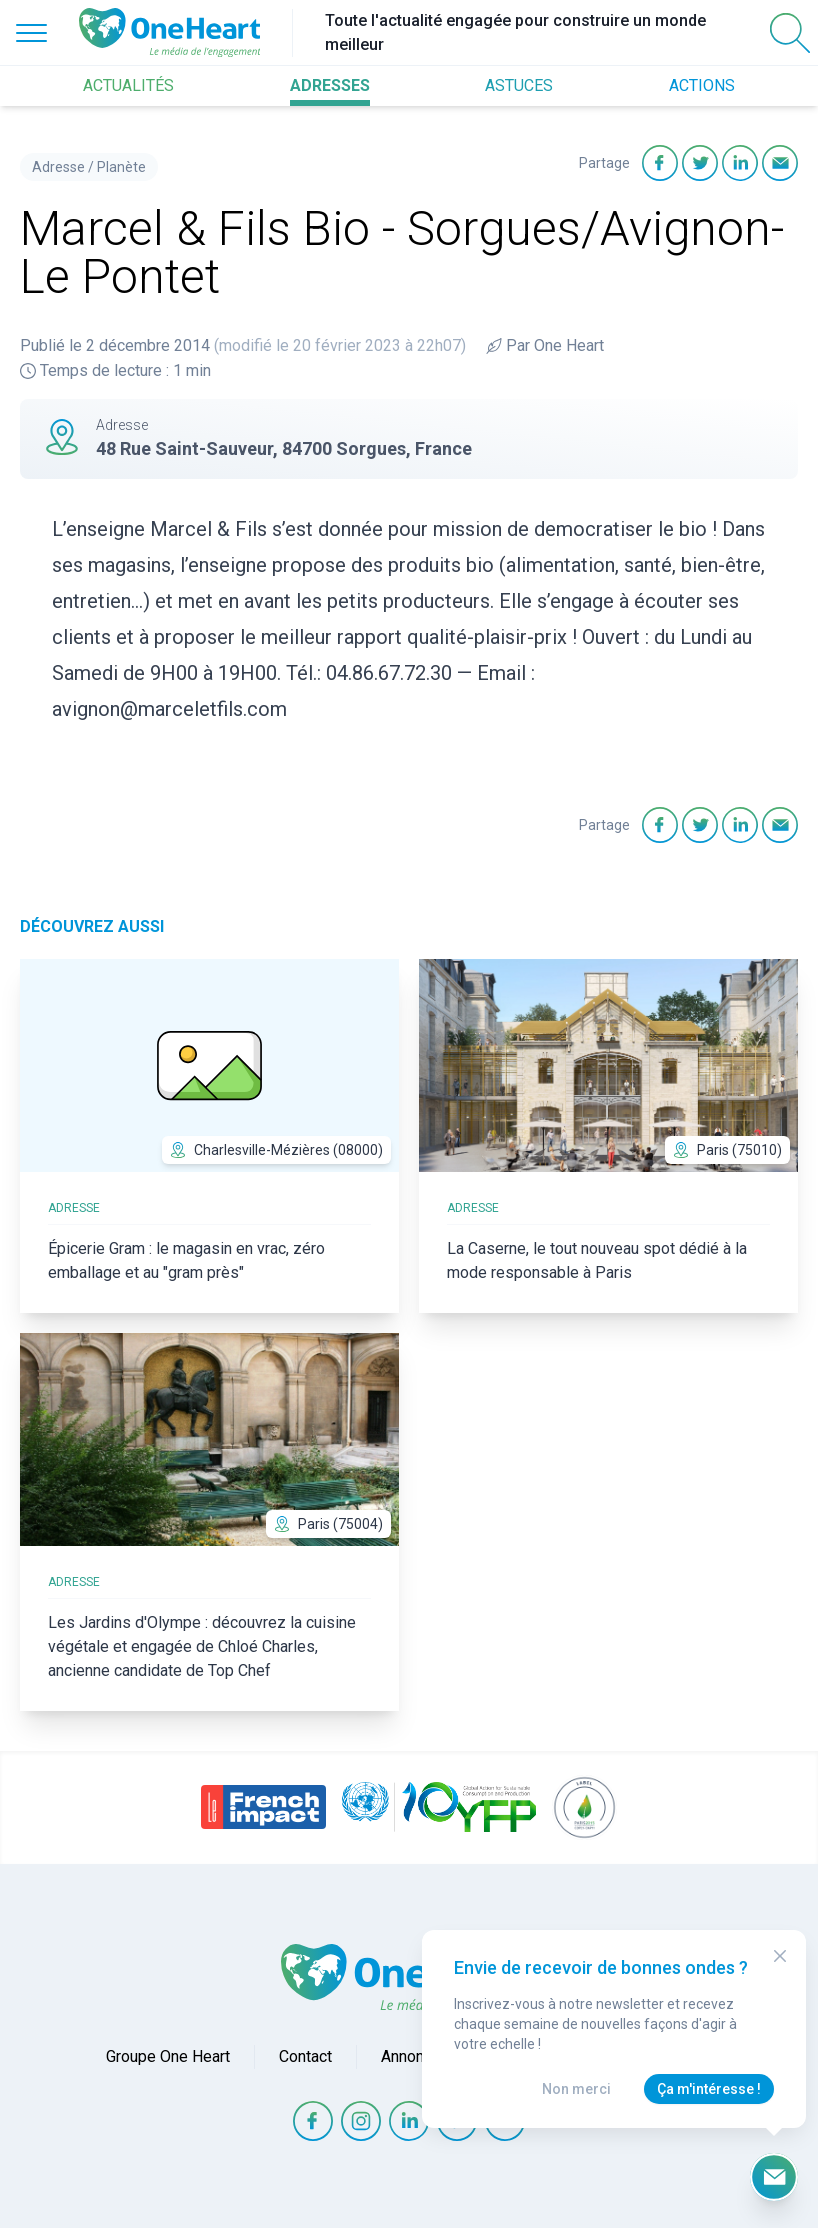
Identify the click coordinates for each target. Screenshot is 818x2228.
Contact (305, 2056)
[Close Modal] (780, 1956)
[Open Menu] (31, 33)
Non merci (576, 2089)
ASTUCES (519, 85)
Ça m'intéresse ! (709, 2089)
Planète (121, 167)
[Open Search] (790, 33)
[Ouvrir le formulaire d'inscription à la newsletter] (774, 2177)
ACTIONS (702, 85)
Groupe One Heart (168, 2056)
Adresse (58, 167)
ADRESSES (330, 85)
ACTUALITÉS (128, 85)
